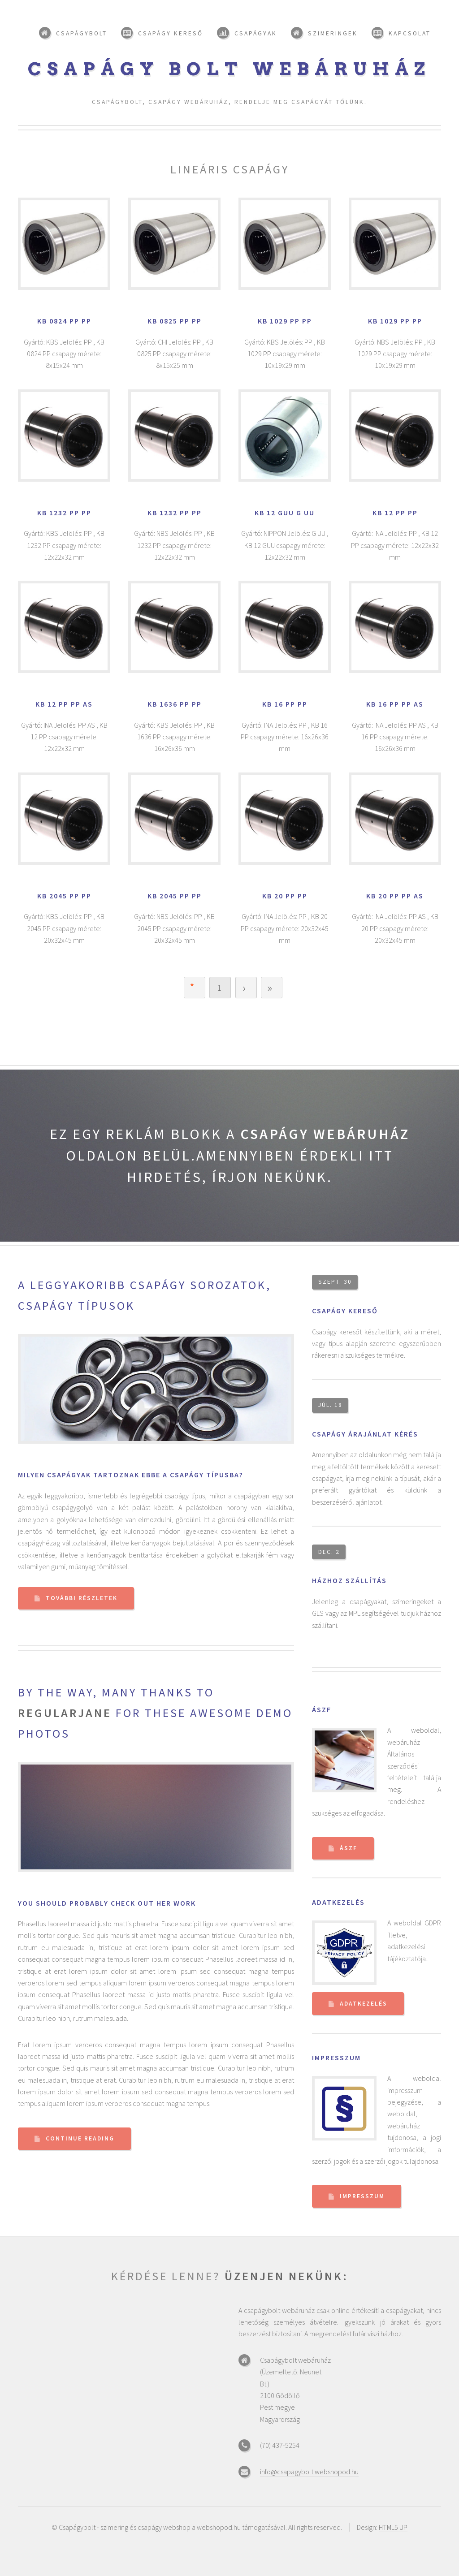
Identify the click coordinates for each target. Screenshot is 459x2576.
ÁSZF (321, 1709)
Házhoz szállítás (349, 1580)
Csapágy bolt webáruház (229, 69)
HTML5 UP (393, 2527)
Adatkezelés (338, 1902)
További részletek (81, 1598)
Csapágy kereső (345, 1310)
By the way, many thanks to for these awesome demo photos (155, 1713)
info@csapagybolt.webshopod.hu (309, 2471)
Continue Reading (80, 2138)
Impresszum (336, 2057)
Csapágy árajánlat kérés (365, 1433)
